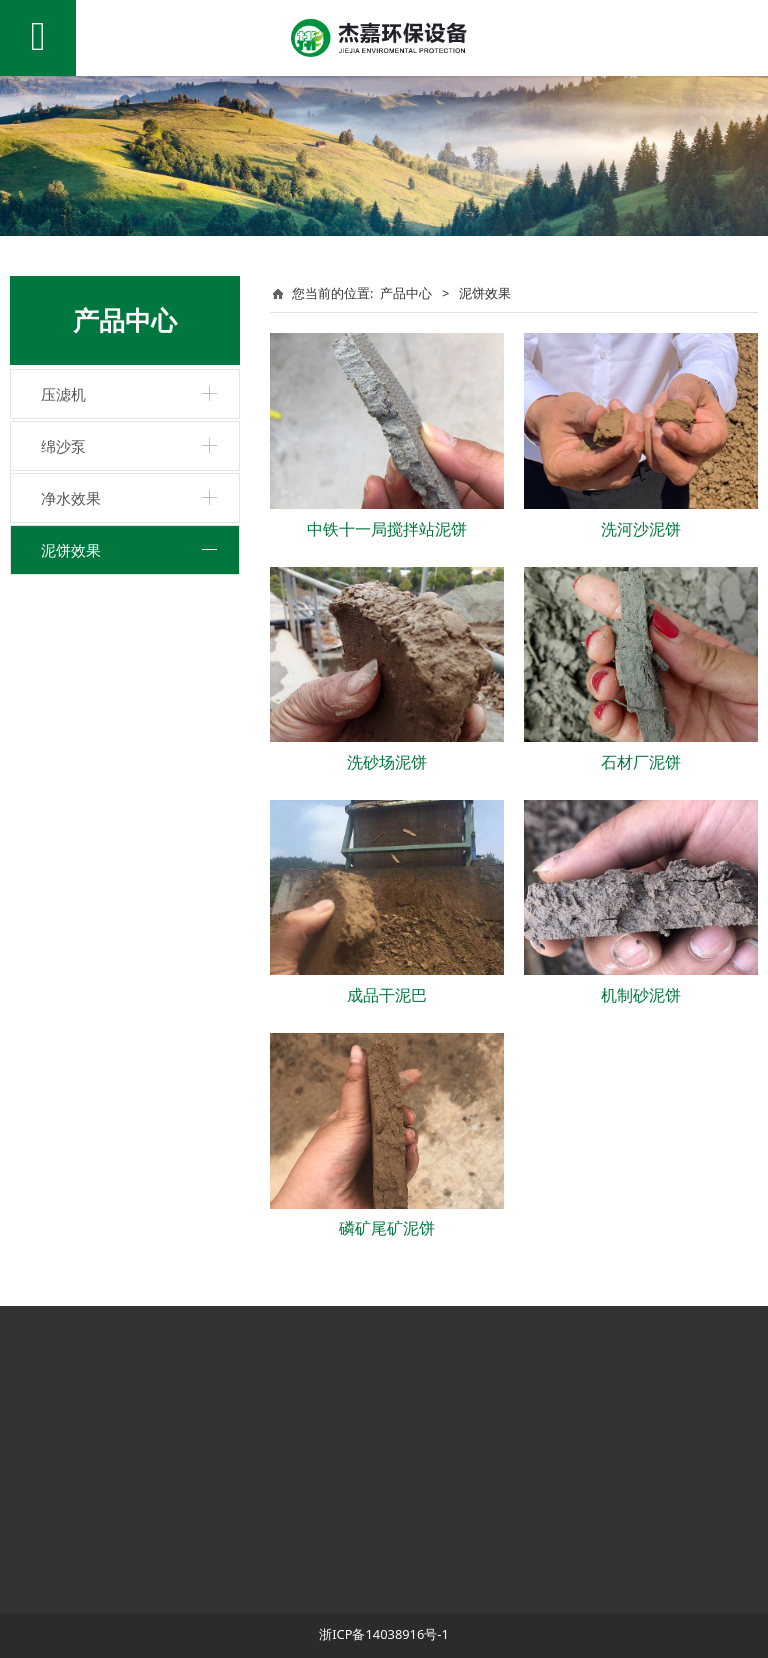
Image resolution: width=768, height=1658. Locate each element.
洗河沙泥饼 (641, 529)
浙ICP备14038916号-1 (384, 1634)
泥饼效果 (71, 550)
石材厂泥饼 (641, 762)
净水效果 (71, 498)
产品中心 (406, 293)
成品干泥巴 (387, 995)
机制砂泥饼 (641, 995)
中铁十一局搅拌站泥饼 (387, 529)
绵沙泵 (63, 446)
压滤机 (63, 394)
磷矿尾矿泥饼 (387, 1228)
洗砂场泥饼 (387, 762)
